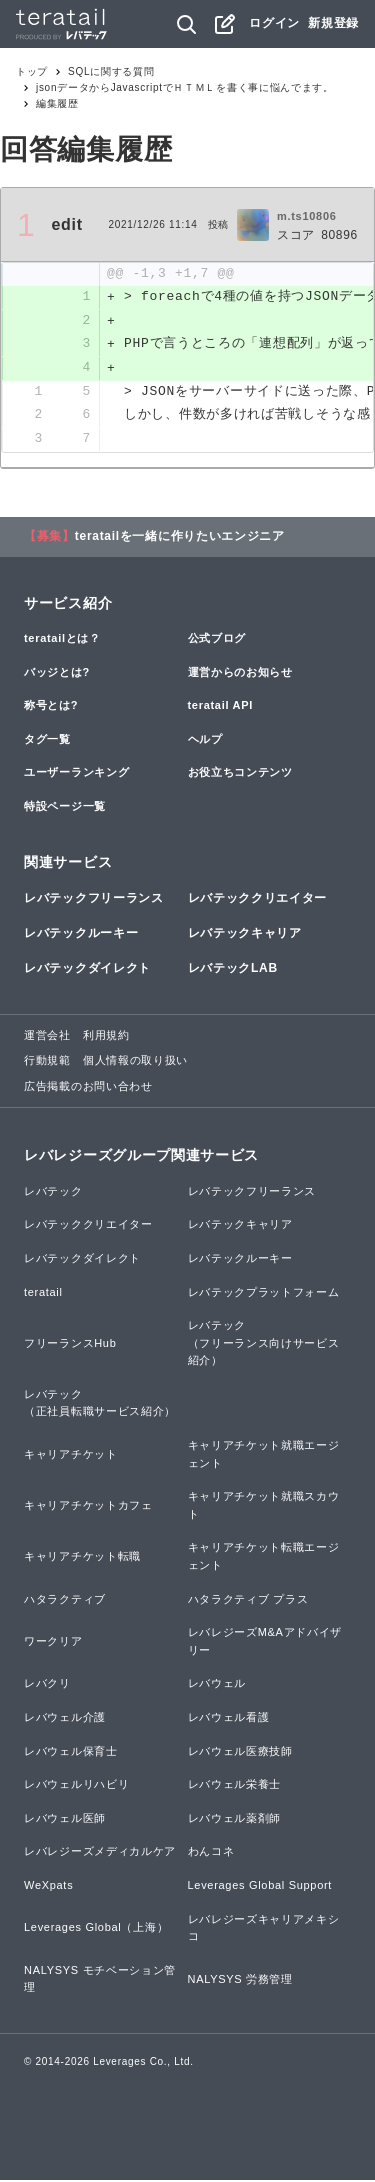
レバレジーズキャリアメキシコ (264, 1929)
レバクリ (47, 1685)
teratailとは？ (62, 640)
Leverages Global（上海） (96, 1929)
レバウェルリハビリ (76, 1786)
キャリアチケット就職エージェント (264, 1456)
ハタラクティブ (65, 1601)
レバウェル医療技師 (240, 1752)
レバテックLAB (233, 970)
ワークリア (53, 1643)
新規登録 (333, 23)
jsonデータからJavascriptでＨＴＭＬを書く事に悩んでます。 (185, 87)
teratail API (220, 707)
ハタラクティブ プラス (248, 1601)
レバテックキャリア (245, 935)
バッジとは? (57, 674)
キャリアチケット (71, 1456)
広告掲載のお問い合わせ (88, 1088)
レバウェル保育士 (71, 1752)
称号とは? (51, 707)
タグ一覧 (47, 741)
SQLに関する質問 (111, 71)
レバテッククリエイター (258, 900)
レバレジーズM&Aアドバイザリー (265, 1643)
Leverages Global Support (260, 1887)
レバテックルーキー (81, 935)
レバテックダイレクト (87, 970)
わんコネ (211, 1853)
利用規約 (106, 1036)
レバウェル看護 (229, 1719)
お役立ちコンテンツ (240, 774)
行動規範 (47, 1062)
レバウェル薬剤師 (235, 1820)
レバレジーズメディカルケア (100, 1853)
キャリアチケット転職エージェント (264, 1558)
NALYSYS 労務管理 (240, 1980)
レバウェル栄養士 (235, 1786)
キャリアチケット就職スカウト (264, 1507)
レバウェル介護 (65, 1719)
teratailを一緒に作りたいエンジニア (180, 538)
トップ (32, 71)
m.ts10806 (307, 216)
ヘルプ (205, 741)
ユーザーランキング (76, 774)
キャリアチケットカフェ (88, 1507)
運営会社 (47, 1036)
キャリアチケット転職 (82, 1558)
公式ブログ (217, 640)
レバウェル (217, 1685)
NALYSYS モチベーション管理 (100, 1981)
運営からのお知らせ (240, 674)
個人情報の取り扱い (135, 1062)
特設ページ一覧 (65, 808)
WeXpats (48, 1887)
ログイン (274, 23)
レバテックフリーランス (94, 900)
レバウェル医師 (65, 1820)
